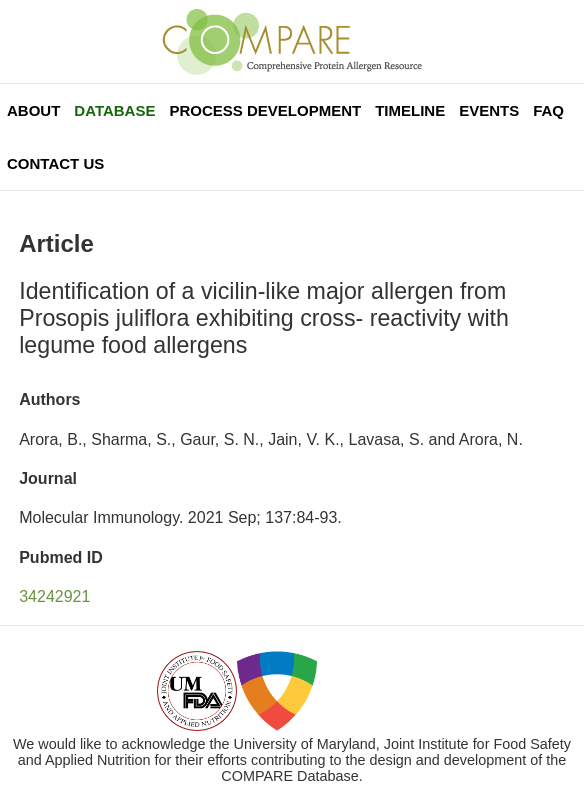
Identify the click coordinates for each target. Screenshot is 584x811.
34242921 (54, 596)
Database (114, 110)
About (33, 110)
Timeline (410, 110)
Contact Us (55, 163)
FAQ (548, 110)
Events (489, 110)
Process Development (265, 110)
